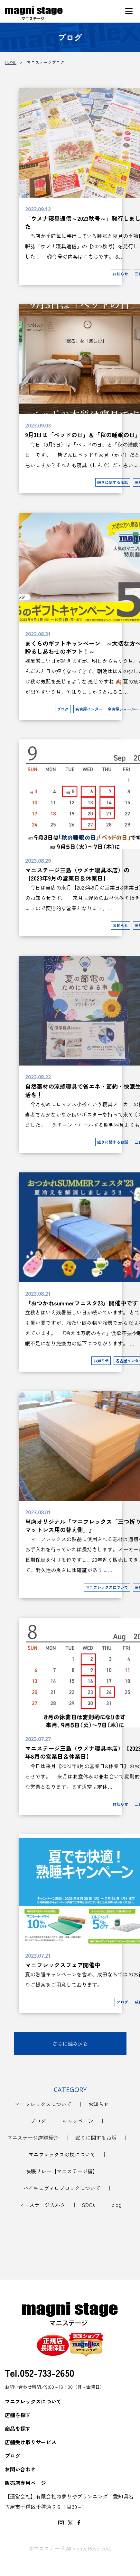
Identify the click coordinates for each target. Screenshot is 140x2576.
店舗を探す (18, 2415)
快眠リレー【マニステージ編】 (62, 2171)
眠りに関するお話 (96, 2137)
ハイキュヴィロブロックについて (61, 2188)
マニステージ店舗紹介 (33, 2137)
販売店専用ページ (25, 2483)
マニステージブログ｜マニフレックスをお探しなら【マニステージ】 (34, 13)
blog (116, 2205)
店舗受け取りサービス (30, 2442)
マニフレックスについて (43, 2104)
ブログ (38, 2121)
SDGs (88, 2205)
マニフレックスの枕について (61, 2154)
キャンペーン (77, 2121)
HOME (10, 62)
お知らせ (98, 2104)
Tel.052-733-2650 (39, 2372)
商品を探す (18, 2428)
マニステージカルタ (42, 2205)
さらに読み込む (70, 2043)
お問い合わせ (20, 2469)
